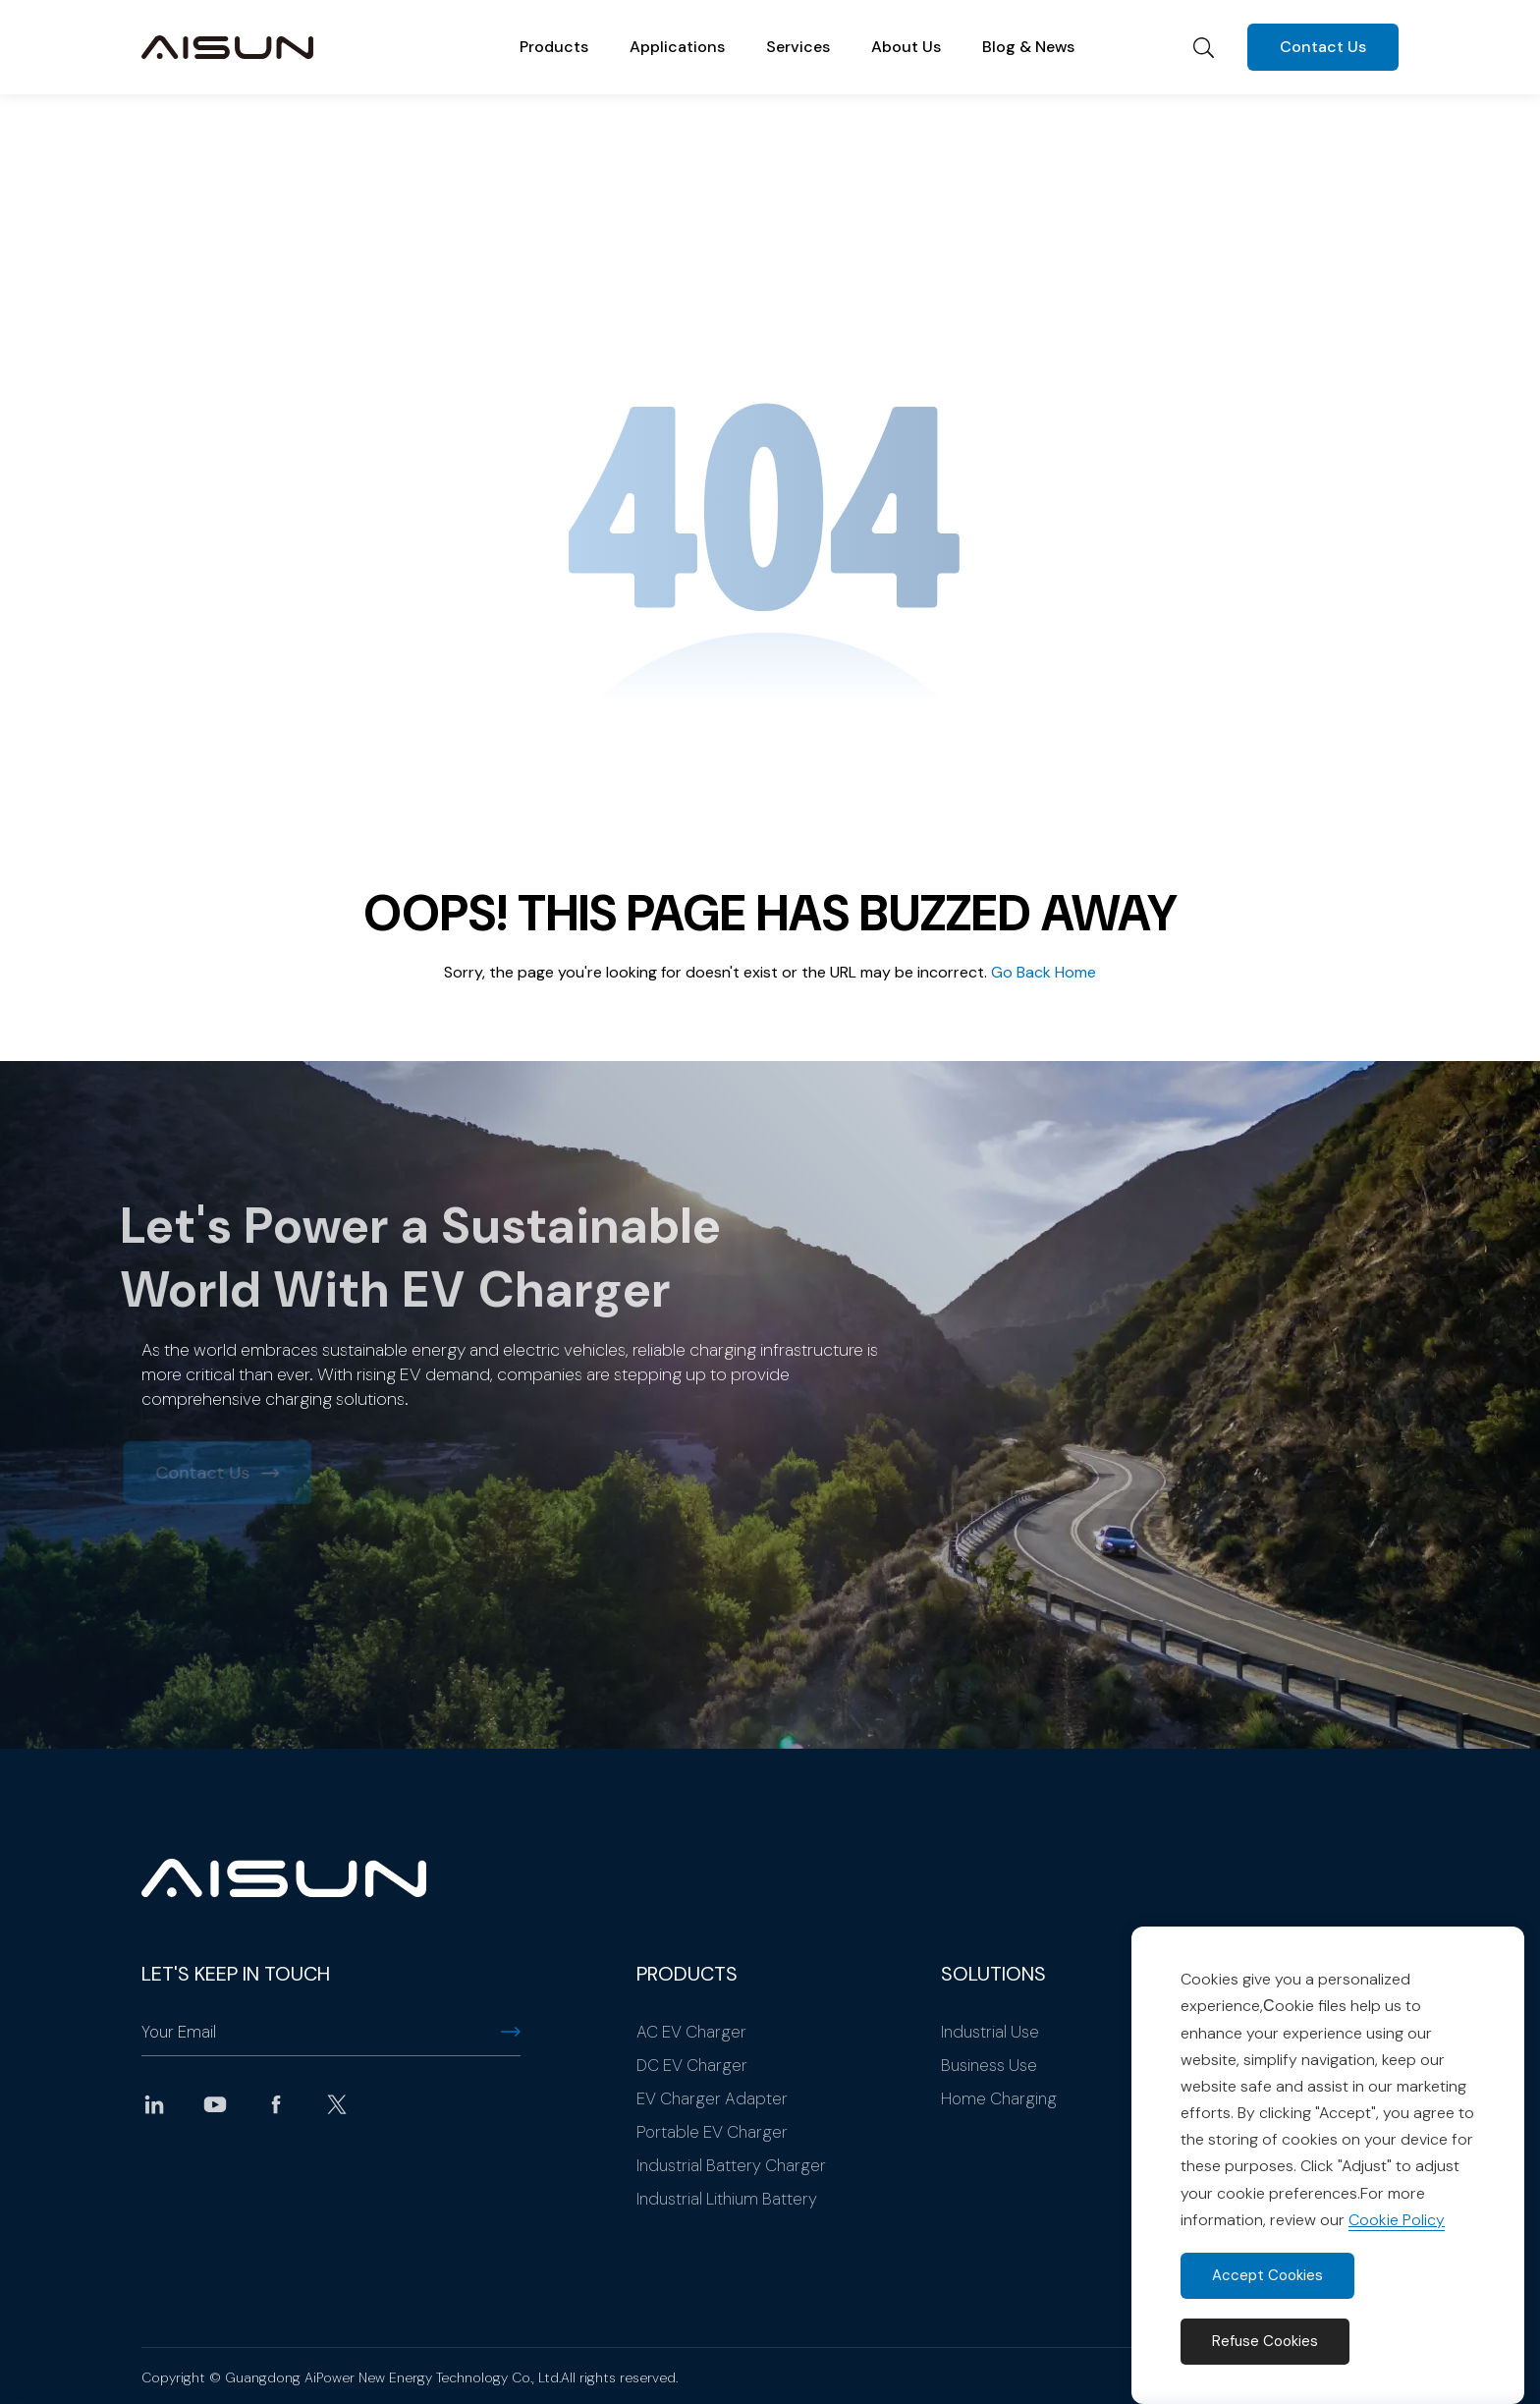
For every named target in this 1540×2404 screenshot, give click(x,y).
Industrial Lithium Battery (726, 2198)
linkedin (154, 2104)
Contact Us (1323, 46)
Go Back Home (1043, 972)
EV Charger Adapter (712, 2098)
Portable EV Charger (712, 2132)
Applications (677, 46)
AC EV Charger (691, 2031)
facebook (276, 2104)
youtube (215, 2104)
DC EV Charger (691, 2065)
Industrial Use (990, 2031)
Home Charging (999, 2098)
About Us (906, 46)
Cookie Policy (1396, 2219)
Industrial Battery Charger (731, 2165)
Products (554, 46)
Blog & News (1028, 46)
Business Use (989, 2065)
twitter (337, 2104)
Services (798, 46)
